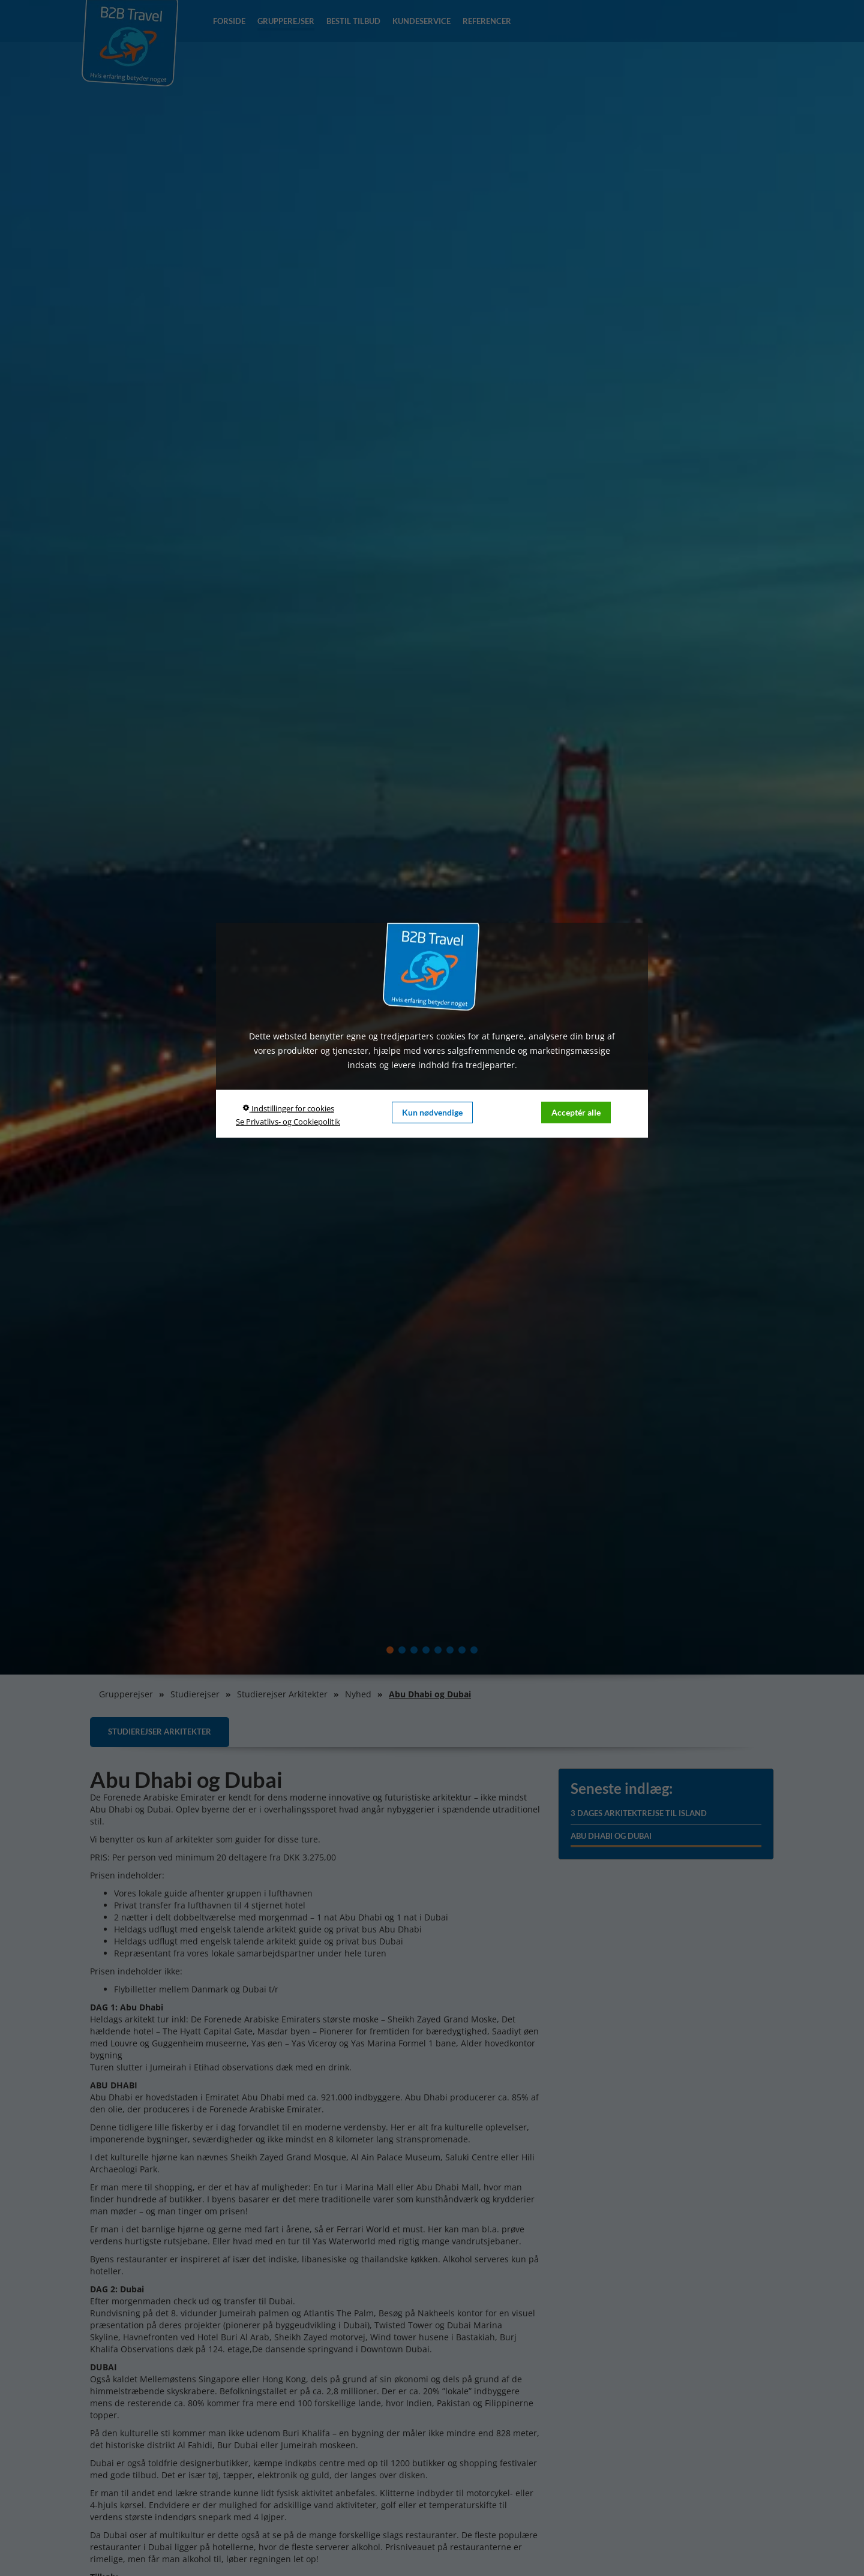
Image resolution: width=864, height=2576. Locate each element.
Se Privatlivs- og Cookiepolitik (288, 1121)
